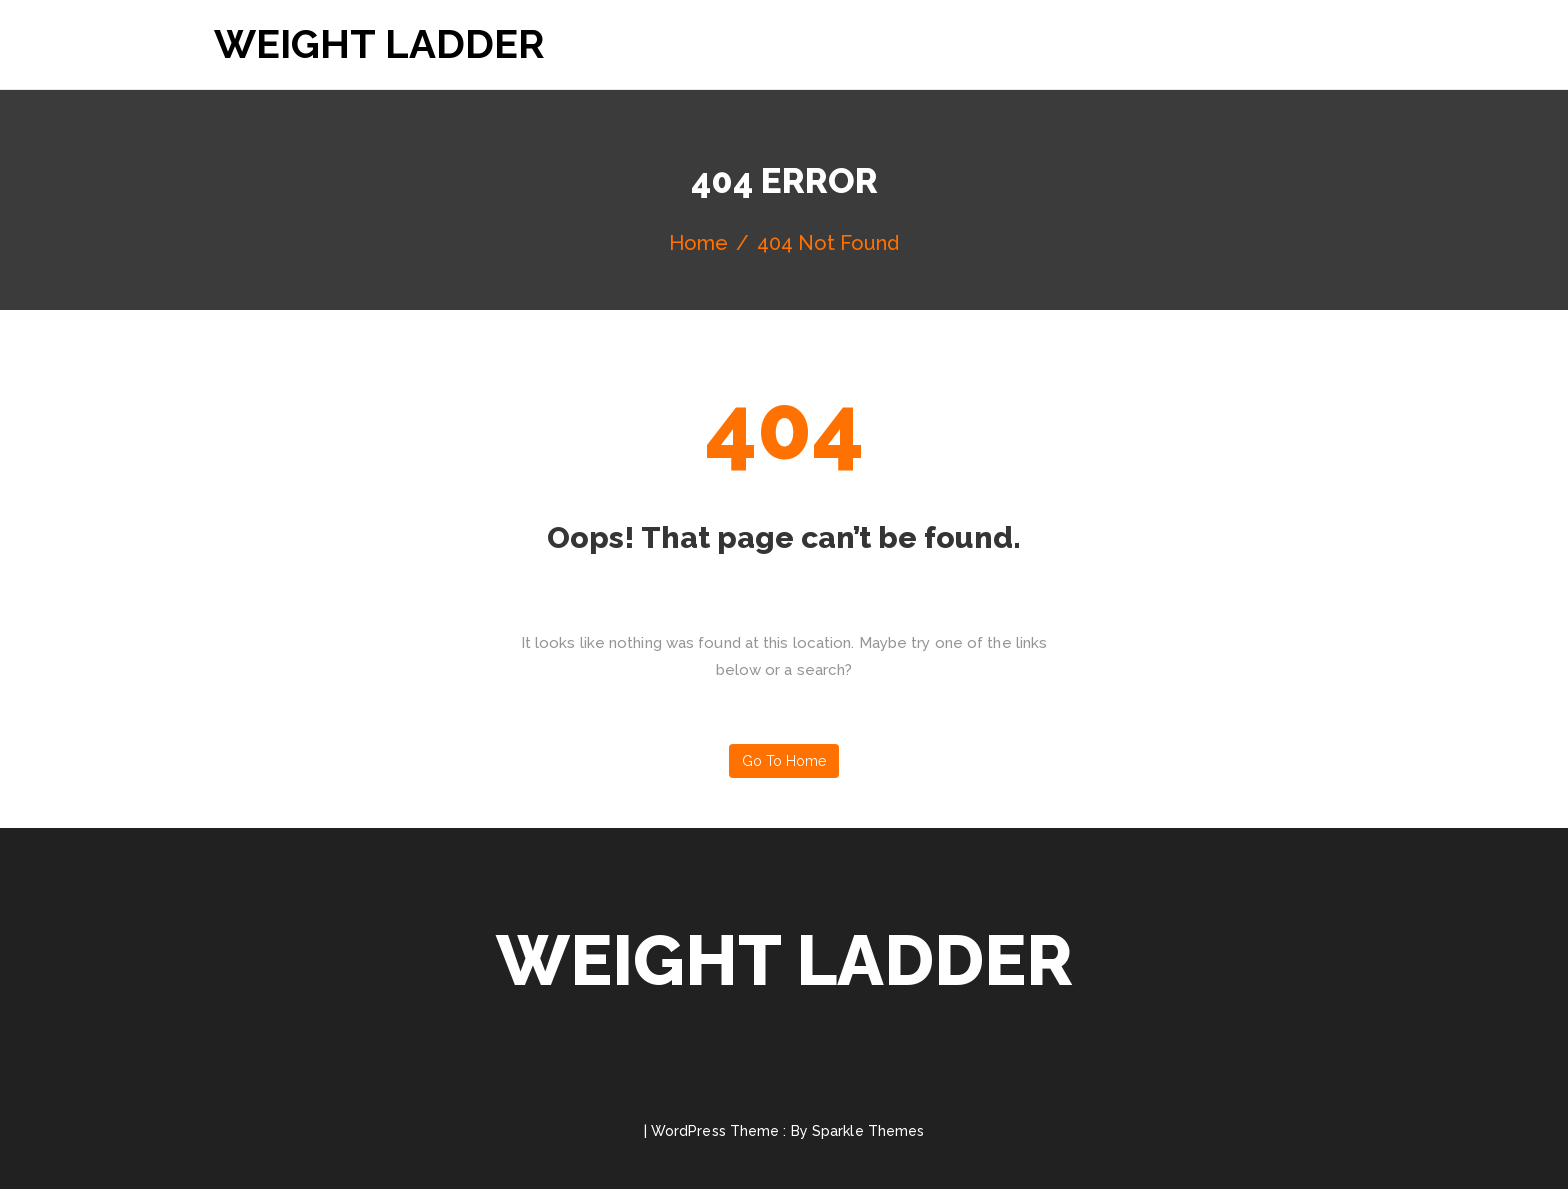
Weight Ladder (379, 43)
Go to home (784, 761)
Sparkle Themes (868, 1131)
